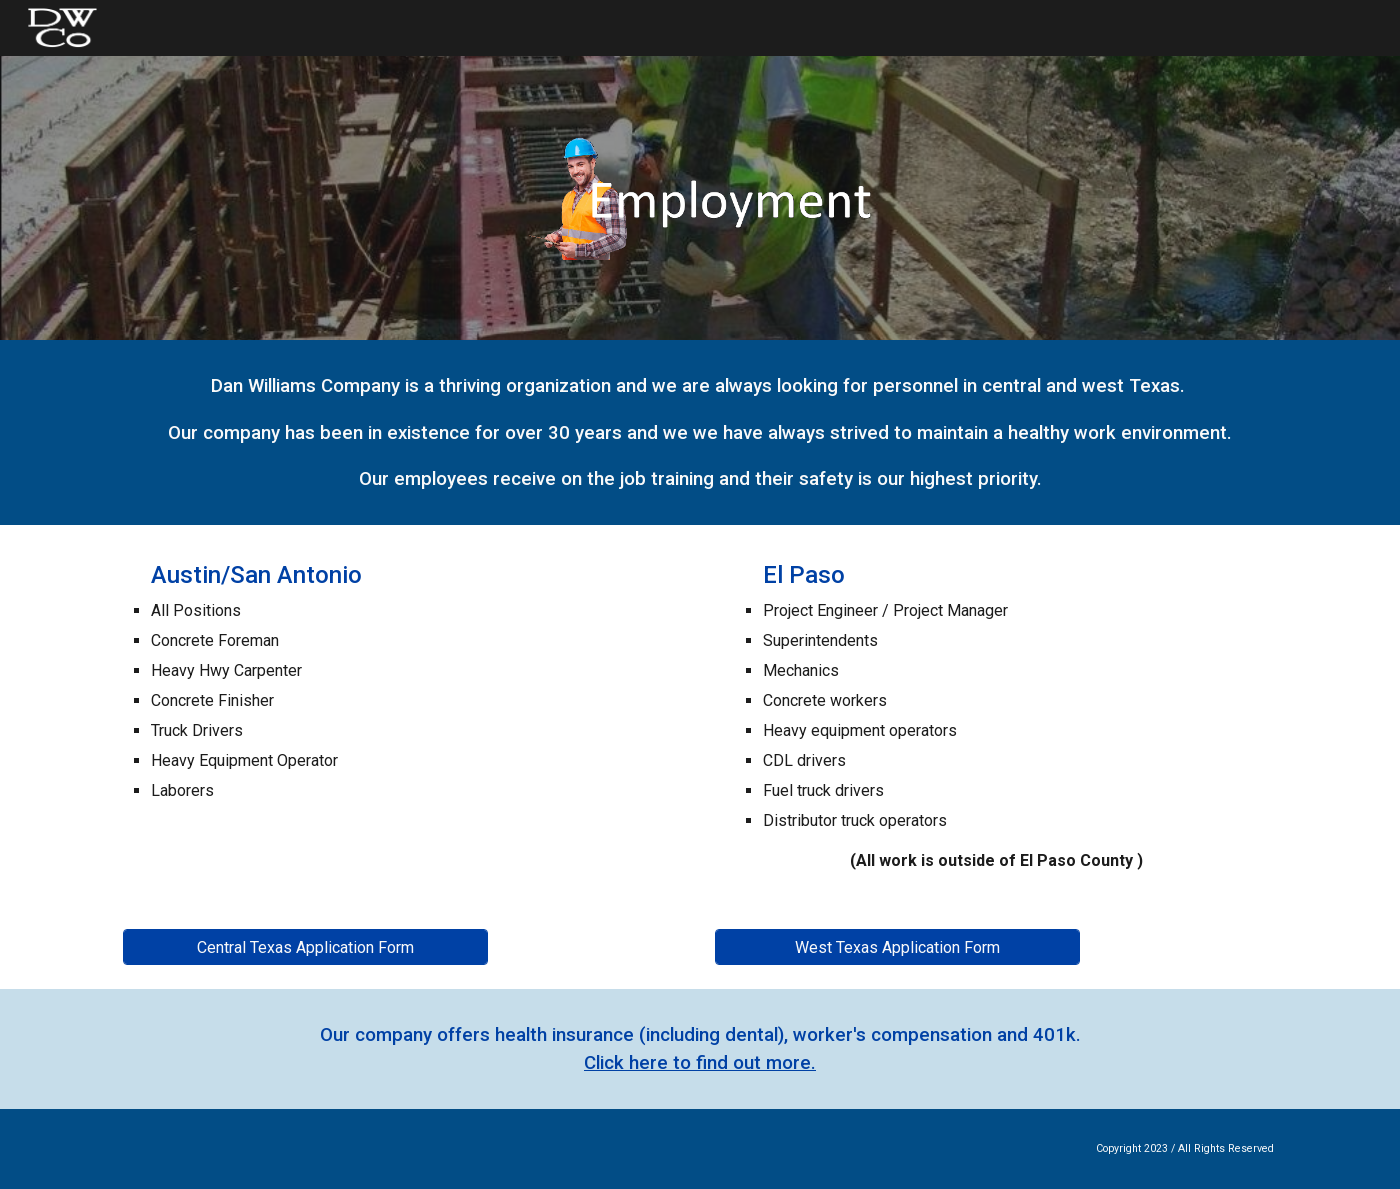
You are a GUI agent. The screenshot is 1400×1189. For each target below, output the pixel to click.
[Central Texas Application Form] (305, 947)
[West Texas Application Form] (897, 947)
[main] (700, 432)
